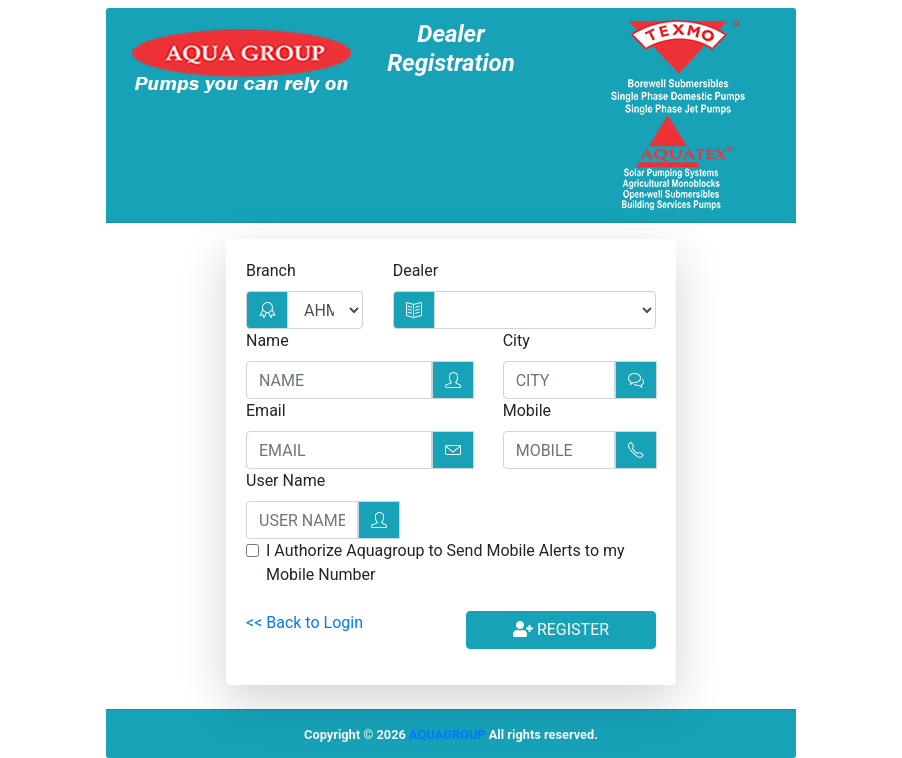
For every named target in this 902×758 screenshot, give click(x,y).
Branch (271, 270)
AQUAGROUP (447, 734)
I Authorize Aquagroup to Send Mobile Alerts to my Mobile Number (445, 562)
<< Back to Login (304, 622)
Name (267, 340)
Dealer (415, 270)
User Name (285, 480)
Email (266, 410)
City (516, 340)
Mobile (527, 410)
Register (561, 629)
